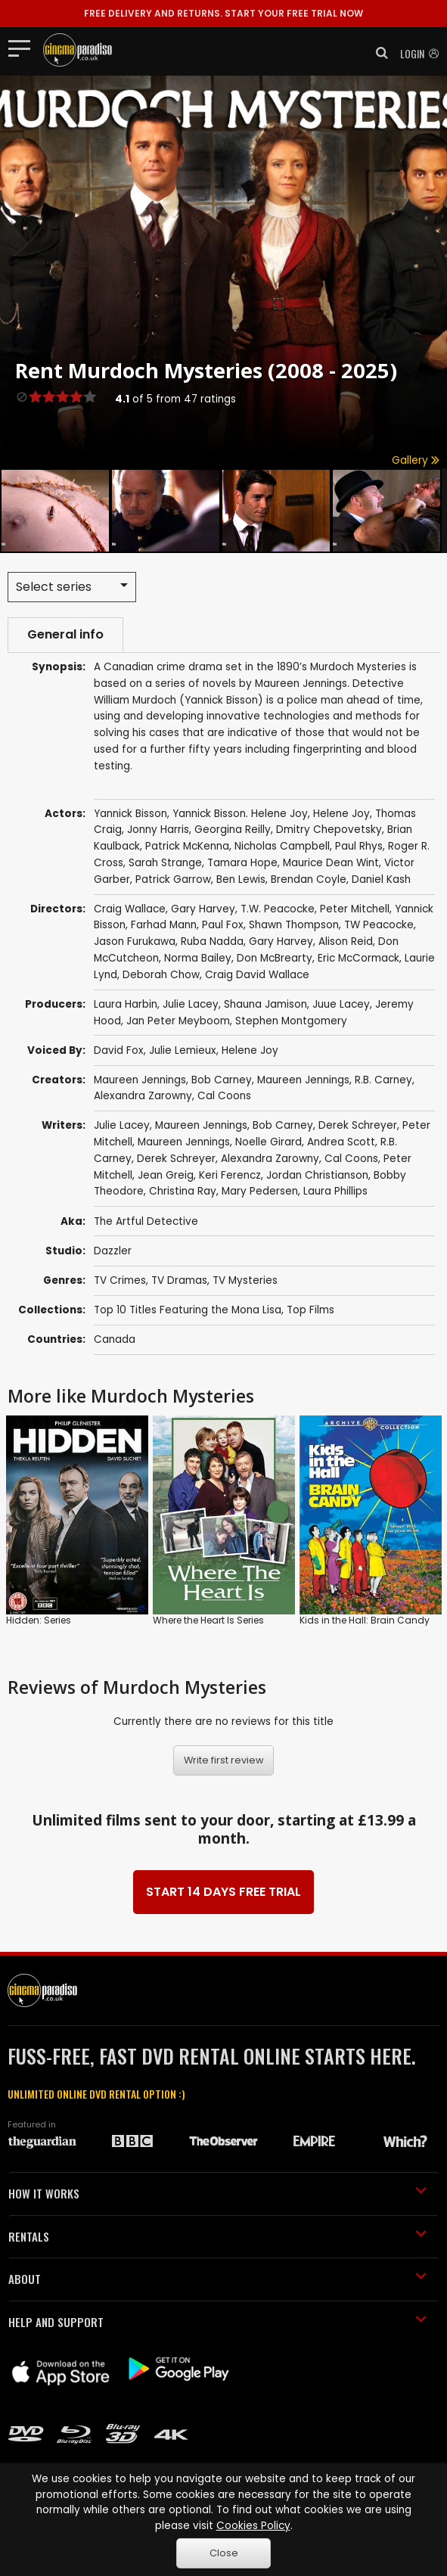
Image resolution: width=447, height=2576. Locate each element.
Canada (114, 1339)
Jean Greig (166, 1175)
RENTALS (217, 2236)
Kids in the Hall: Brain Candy (365, 1620)
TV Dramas (179, 1280)
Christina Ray (182, 1191)
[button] (377, 53)
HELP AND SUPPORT (217, 2321)
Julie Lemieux (182, 1050)
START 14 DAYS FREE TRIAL (223, 1891)
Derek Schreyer (357, 1125)
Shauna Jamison (265, 1004)
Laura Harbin (125, 1004)
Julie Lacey (191, 1004)
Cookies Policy (253, 2526)
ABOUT (217, 2278)
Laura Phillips (335, 1191)
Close (224, 2552)
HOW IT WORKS (217, 2193)
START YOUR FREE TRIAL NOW (223, 13)
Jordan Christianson (317, 1175)
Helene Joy (250, 1050)
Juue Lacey (341, 1004)
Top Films (310, 1310)
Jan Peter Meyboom (178, 1021)
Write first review (224, 1760)
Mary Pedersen (260, 1191)
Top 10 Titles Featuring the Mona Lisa (187, 1310)
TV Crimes (120, 1280)
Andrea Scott (341, 1142)
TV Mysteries (245, 1280)
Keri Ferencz (230, 1175)
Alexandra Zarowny (143, 1096)
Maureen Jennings (140, 1080)
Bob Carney (221, 1080)
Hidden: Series (38, 1620)
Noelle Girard (268, 1142)
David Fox (119, 1050)
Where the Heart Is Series (208, 1620)
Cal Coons (224, 1096)
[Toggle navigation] (24, 47)
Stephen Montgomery (291, 1021)
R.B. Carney (383, 1080)
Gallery (415, 460)
